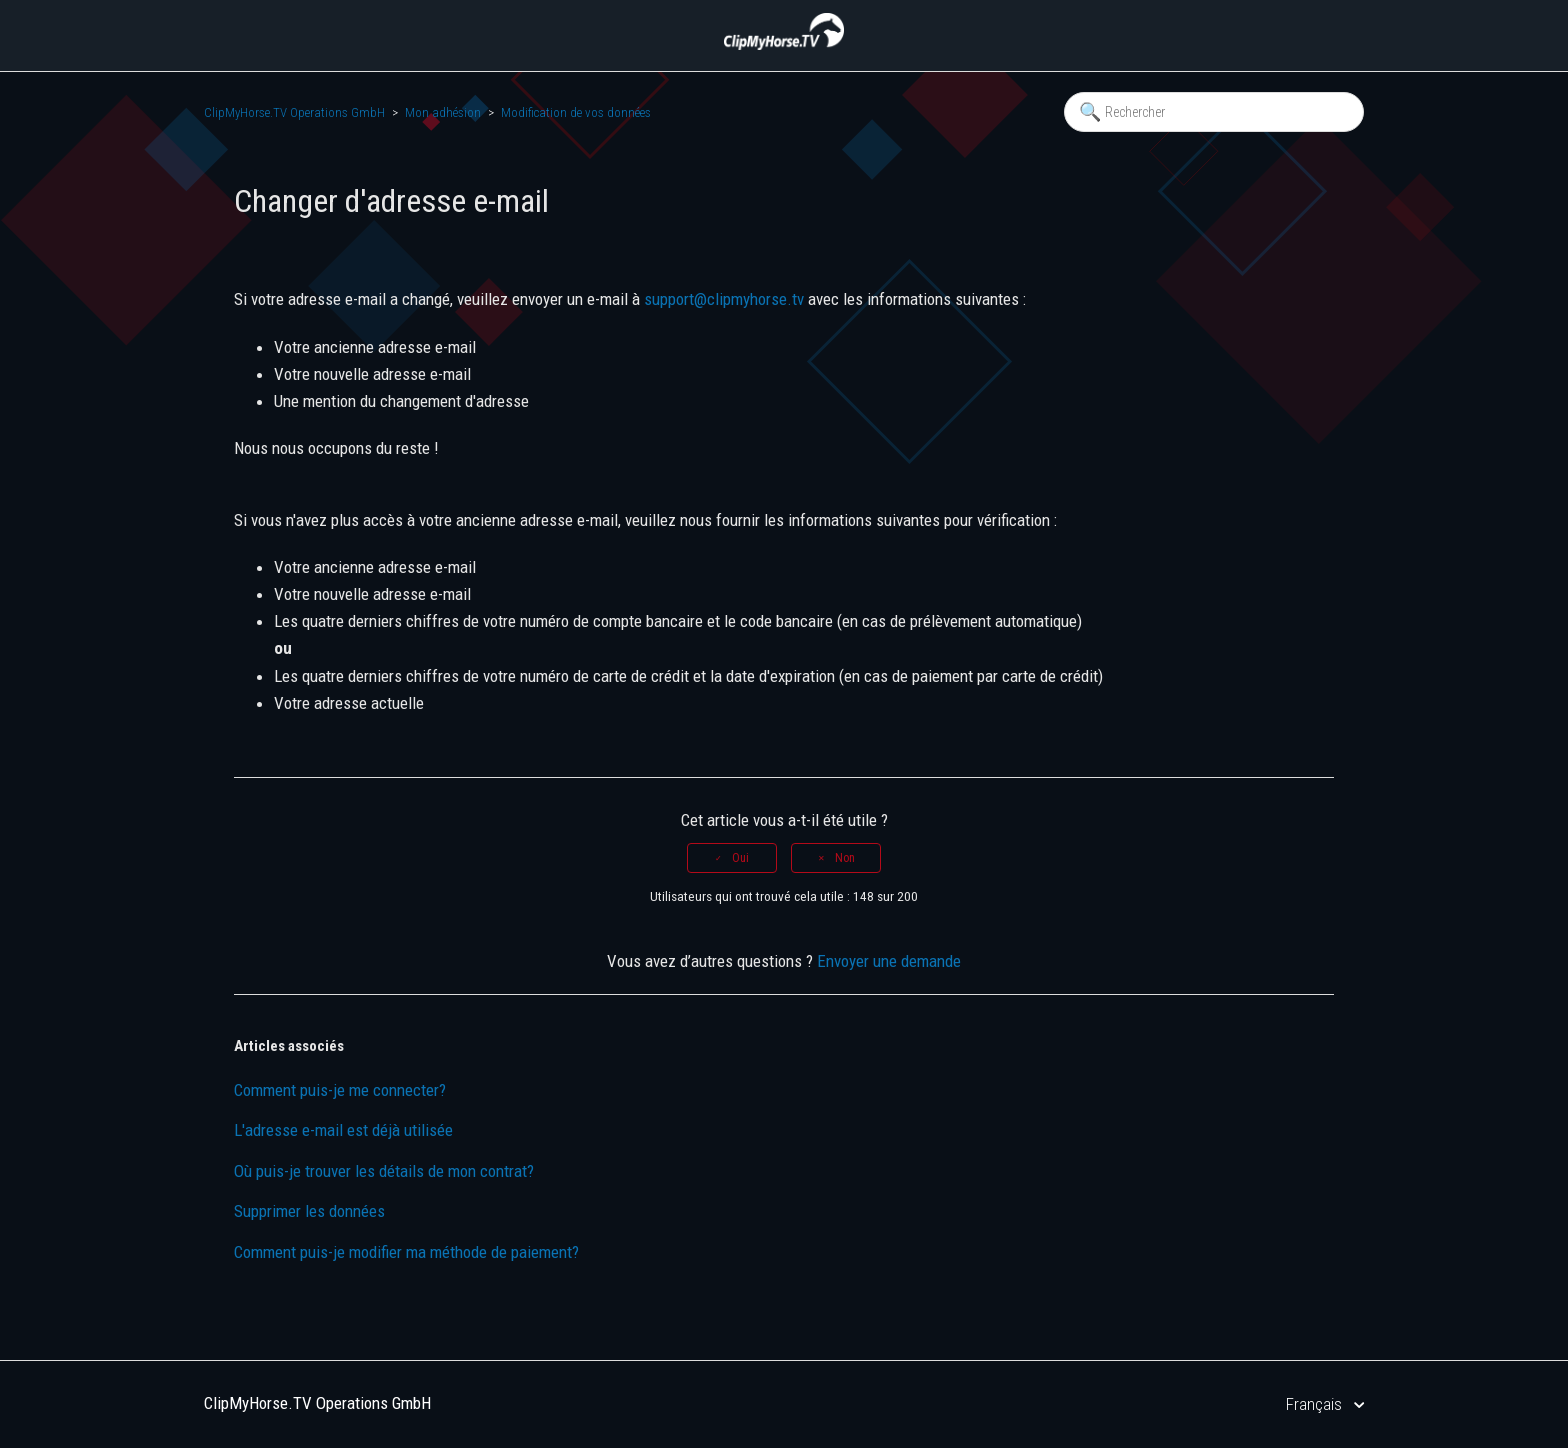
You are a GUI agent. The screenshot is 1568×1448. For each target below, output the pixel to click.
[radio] (732, 858)
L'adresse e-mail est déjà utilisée (343, 1130)
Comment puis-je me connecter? (340, 1090)
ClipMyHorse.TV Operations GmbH (294, 112)
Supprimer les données (309, 1211)
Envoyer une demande (889, 961)
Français (1316, 1404)
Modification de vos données (576, 112)
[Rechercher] (1214, 112)
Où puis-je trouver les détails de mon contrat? (384, 1171)
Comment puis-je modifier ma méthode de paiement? (406, 1252)
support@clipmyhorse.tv (724, 299)
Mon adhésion (443, 112)
